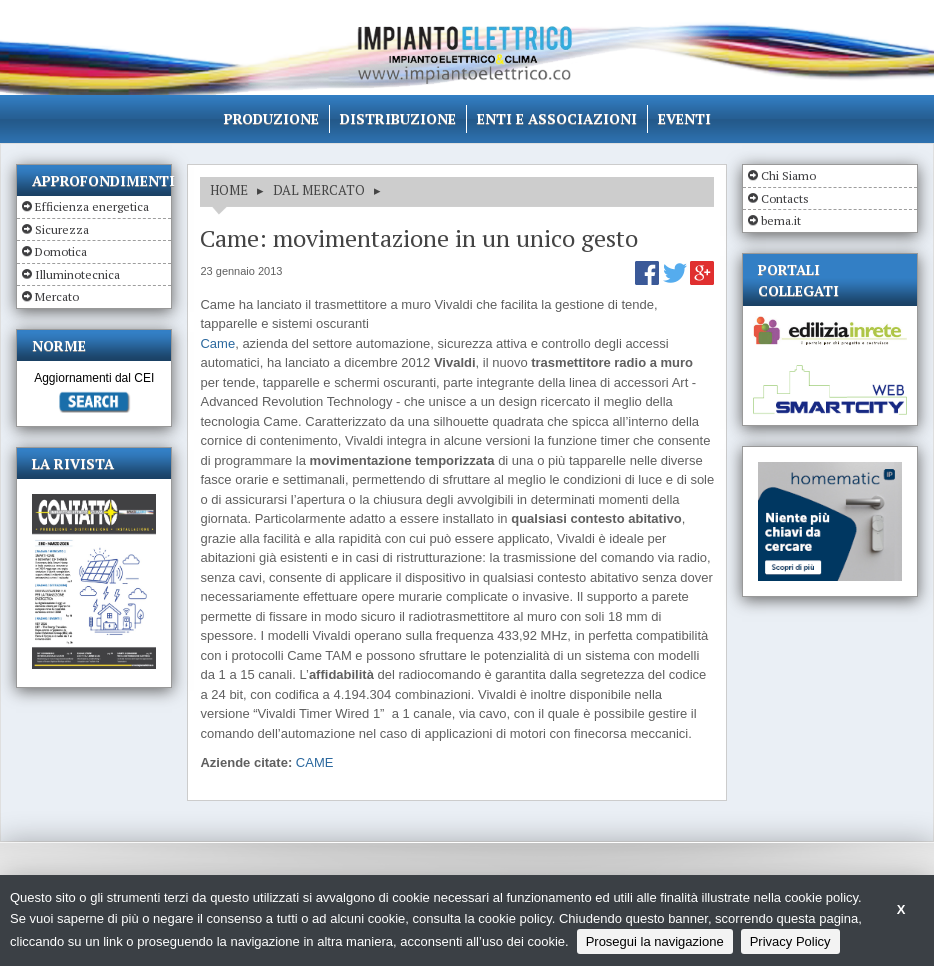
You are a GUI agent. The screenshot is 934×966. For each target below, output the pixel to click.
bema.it (781, 220)
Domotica (61, 251)
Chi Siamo (788, 175)
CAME (315, 762)
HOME (229, 190)
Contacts (785, 198)
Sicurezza (62, 229)
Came (217, 343)
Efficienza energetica (92, 206)
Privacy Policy (790, 941)
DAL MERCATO (319, 190)
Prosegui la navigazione (655, 941)
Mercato (57, 296)
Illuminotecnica (77, 274)
